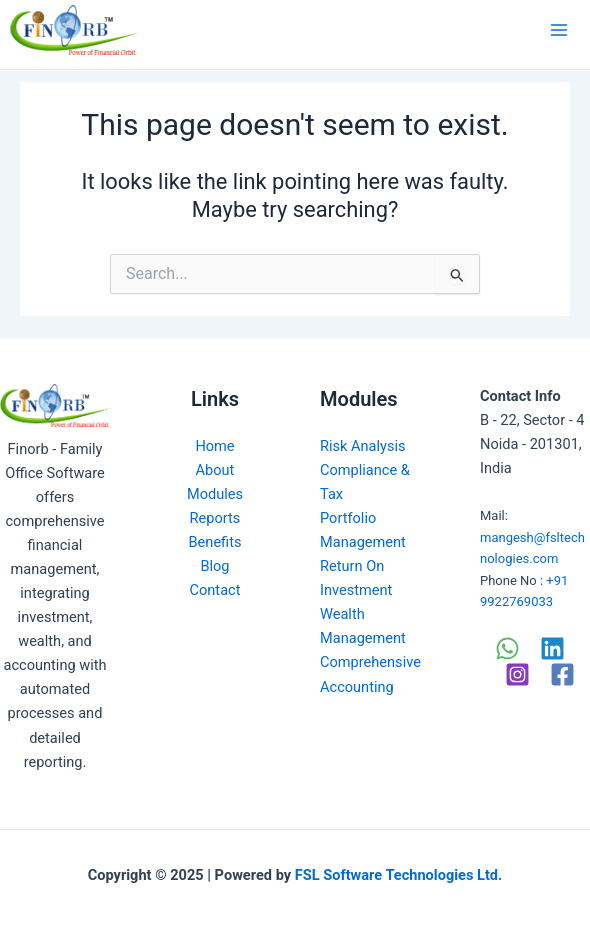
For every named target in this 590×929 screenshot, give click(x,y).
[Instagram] (517, 674)
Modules (215, 494)
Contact (215, 590)
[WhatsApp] (507, 648)
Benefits (215, 542)
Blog (214, 566)
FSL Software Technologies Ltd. (399, 875)
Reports (215, 518)
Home (214, 446)
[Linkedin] (552, 648)
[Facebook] (562, 674)
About (215, 470)
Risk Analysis (363, 446)
